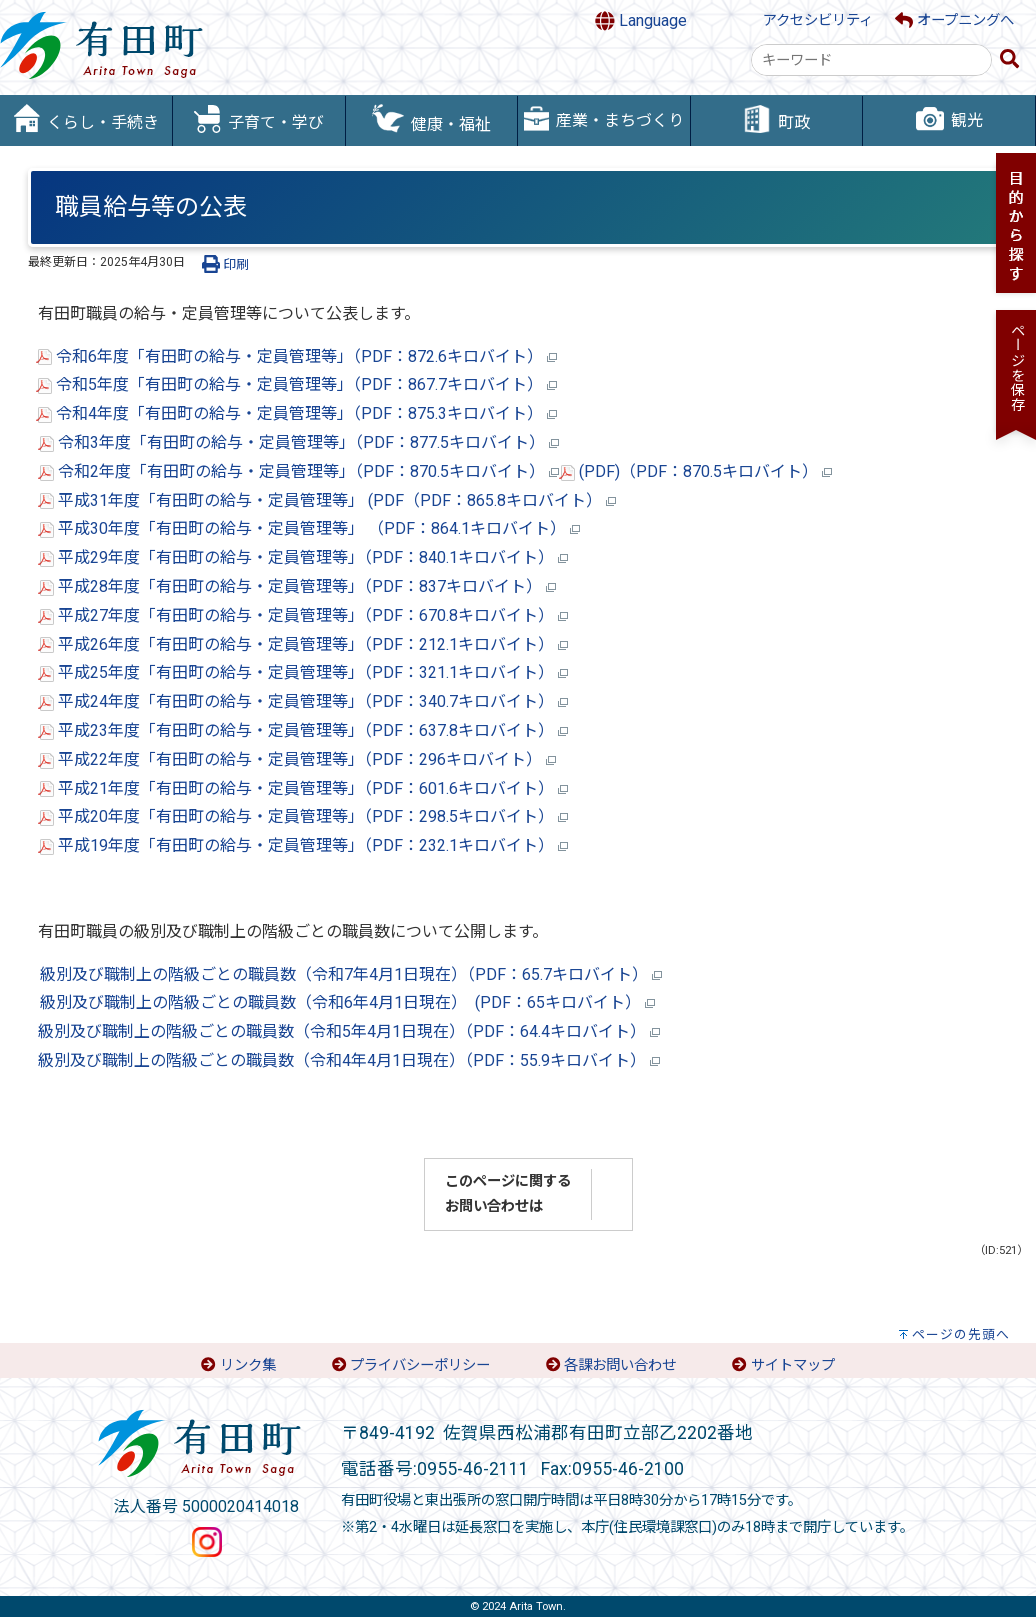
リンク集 (248, 1365)
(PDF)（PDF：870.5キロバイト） (695, 471)
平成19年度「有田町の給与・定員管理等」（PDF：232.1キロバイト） (303, 845)
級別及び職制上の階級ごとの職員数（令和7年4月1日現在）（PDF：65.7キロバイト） (351, 974)
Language (641, 21)
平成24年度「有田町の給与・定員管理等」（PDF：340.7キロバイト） (303, 701)
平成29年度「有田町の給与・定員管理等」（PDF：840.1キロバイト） (303, 557)
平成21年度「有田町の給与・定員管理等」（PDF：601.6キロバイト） (303, 788)
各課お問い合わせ (620, 1365)
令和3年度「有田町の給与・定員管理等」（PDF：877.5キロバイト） (298, 442)
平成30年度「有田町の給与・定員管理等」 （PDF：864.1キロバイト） (309, 528)
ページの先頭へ (961, 1334)
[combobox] (871, 60)
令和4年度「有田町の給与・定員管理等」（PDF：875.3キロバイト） (296, 413)
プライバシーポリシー (420, 1365)
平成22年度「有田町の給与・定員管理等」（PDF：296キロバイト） (297, 759)
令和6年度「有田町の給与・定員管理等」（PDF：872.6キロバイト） (296, 356)
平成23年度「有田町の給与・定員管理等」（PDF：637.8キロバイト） (303, 730)
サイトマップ (793, 1365)
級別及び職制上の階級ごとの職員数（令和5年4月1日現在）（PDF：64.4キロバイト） (349, 1031)
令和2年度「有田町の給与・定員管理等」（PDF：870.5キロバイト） (298, 471)
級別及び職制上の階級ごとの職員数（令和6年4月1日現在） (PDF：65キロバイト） (347, 1002)
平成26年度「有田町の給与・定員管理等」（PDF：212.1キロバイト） (303, 644)
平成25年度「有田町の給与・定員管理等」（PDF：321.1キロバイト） (303, 672)
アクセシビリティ (818, 20)
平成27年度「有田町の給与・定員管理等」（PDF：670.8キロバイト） (303, 615)
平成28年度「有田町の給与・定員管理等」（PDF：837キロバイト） (297, 586)
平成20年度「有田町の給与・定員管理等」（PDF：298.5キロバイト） (303, 816)
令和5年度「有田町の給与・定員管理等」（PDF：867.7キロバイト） (304, 384)
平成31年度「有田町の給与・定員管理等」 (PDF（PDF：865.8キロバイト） (327, 500)
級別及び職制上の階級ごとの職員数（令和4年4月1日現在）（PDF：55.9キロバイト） (349, 1060)
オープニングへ (954, 20)
